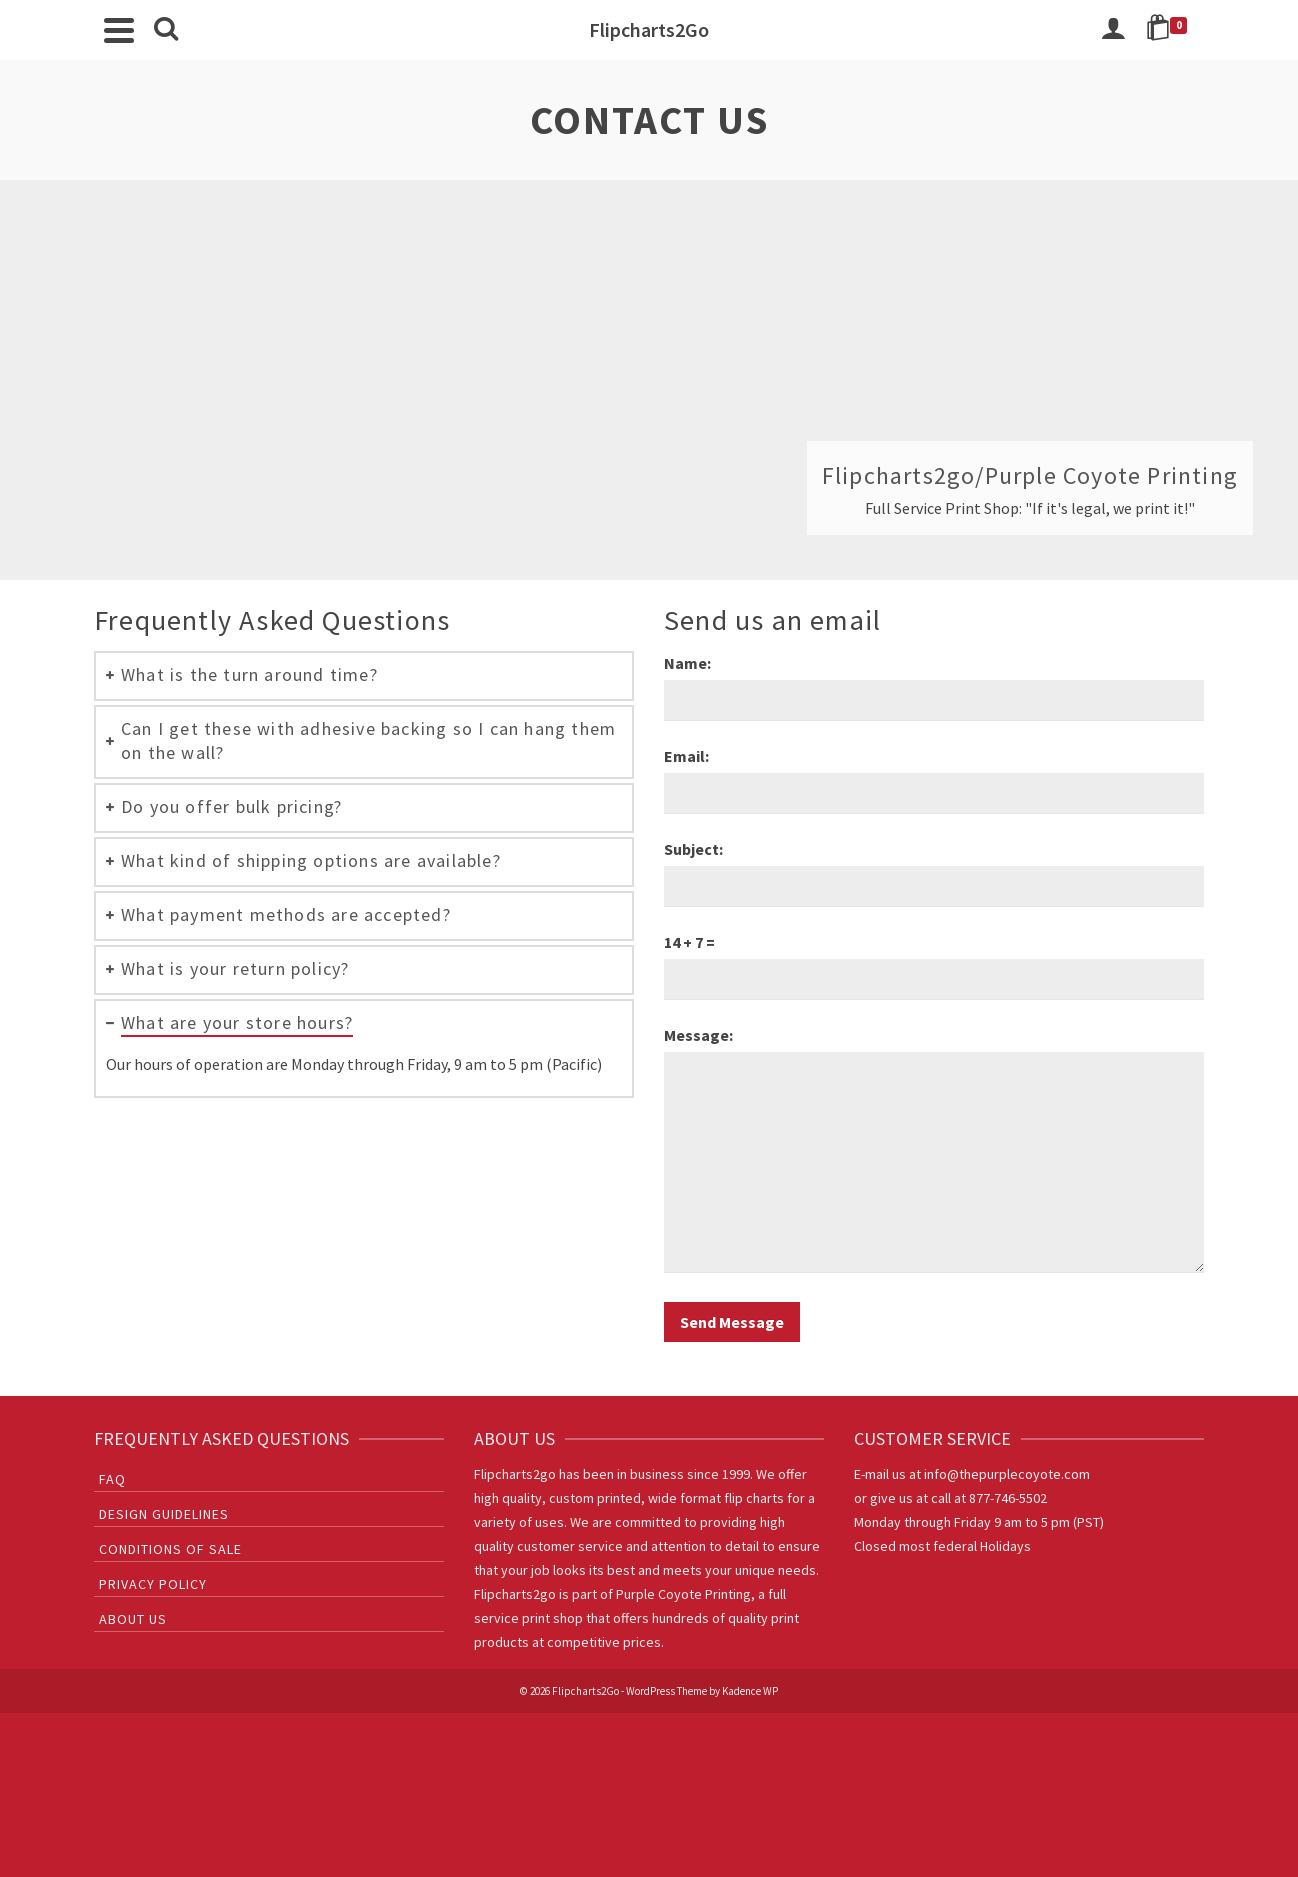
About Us (133, 1619)
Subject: (693, 849)
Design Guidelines (164, 1514)
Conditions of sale (170, 1549)
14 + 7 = (689, 942)
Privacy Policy (153, 1584)
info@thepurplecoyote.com (1007, 1474)
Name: (687, 663)
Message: (698, 1035)
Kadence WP (750, 1691)
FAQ (112, 1479)
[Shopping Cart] (1170, 30)
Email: (686, 756)
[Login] (1113, 30)
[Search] (166, 30)
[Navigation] (119, 30)
